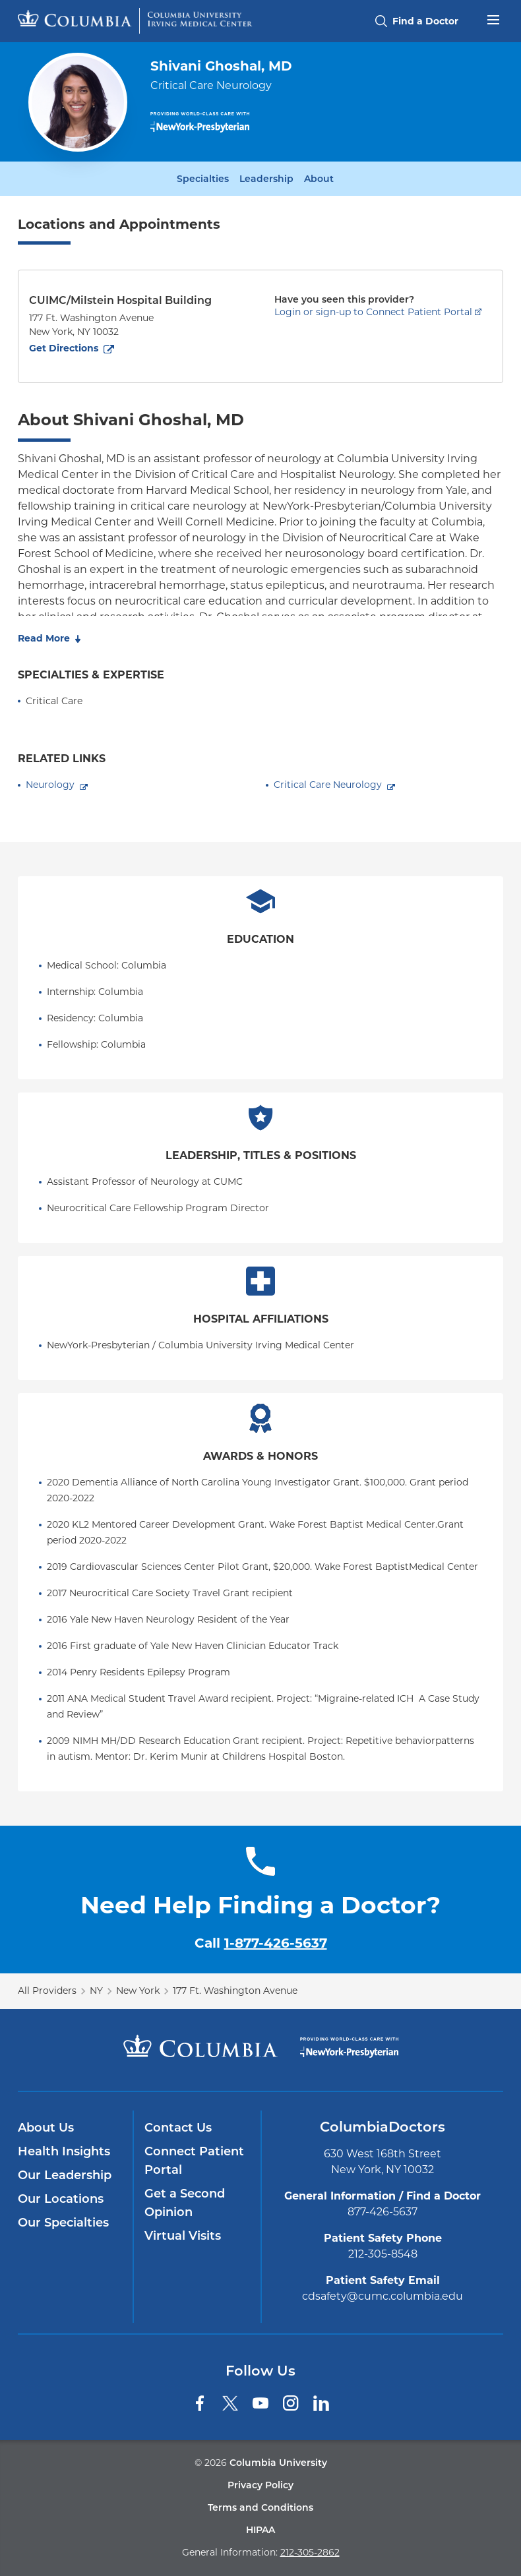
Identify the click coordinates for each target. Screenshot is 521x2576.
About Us (46, 2127)
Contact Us (178, 2127)
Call (261, 1943)
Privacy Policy (260, 2485)
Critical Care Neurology (328, 785)
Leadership (266, 179)
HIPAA (260, 2530)
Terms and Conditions (260, 2507)
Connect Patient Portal (194, 2160)
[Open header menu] (493, 18)
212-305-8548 (382, 2254)
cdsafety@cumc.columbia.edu (382, 2296)
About (319, 179)
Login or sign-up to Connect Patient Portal (373, 312)
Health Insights (64, 2151)
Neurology (50, 785)
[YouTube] (260, 2403)
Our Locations (61, 2199)
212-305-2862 (310, 2552)
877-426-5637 (382, 2211)
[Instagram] (291, 2403)
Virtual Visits (182, 2236)
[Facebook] (200, 2403)
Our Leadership (64, 2175)
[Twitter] (230, 2403)
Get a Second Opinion (184, 2202)
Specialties (203, 179)
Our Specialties (63, 2222)
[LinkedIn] (321, 2403)
